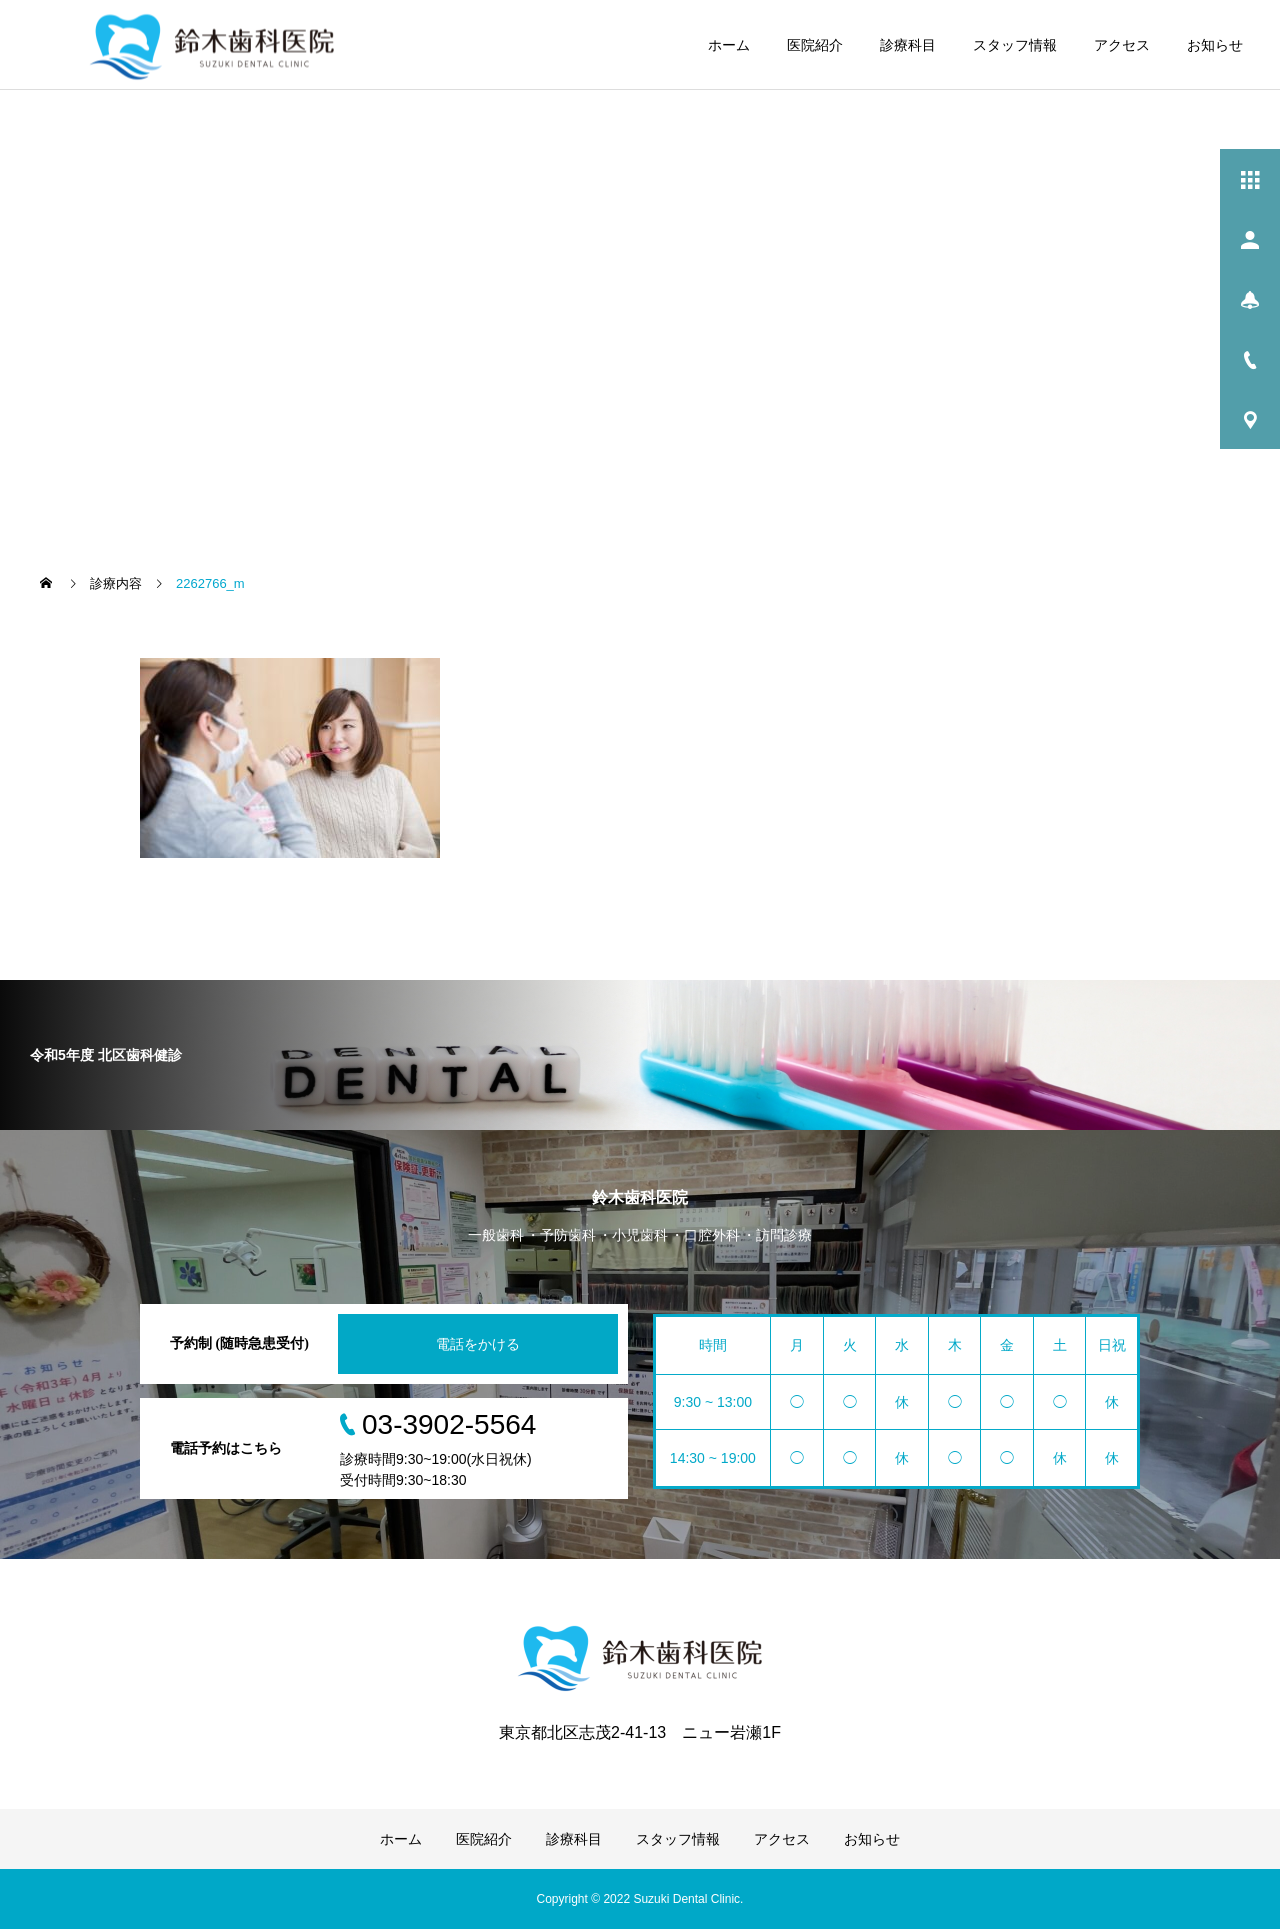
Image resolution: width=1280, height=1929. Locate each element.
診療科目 (908, 45)
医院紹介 (815, 45)
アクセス (1122, 45)
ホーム (729, 45)
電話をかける (478, 1344)
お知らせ (1215, 45)
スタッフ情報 (1015, 45)
